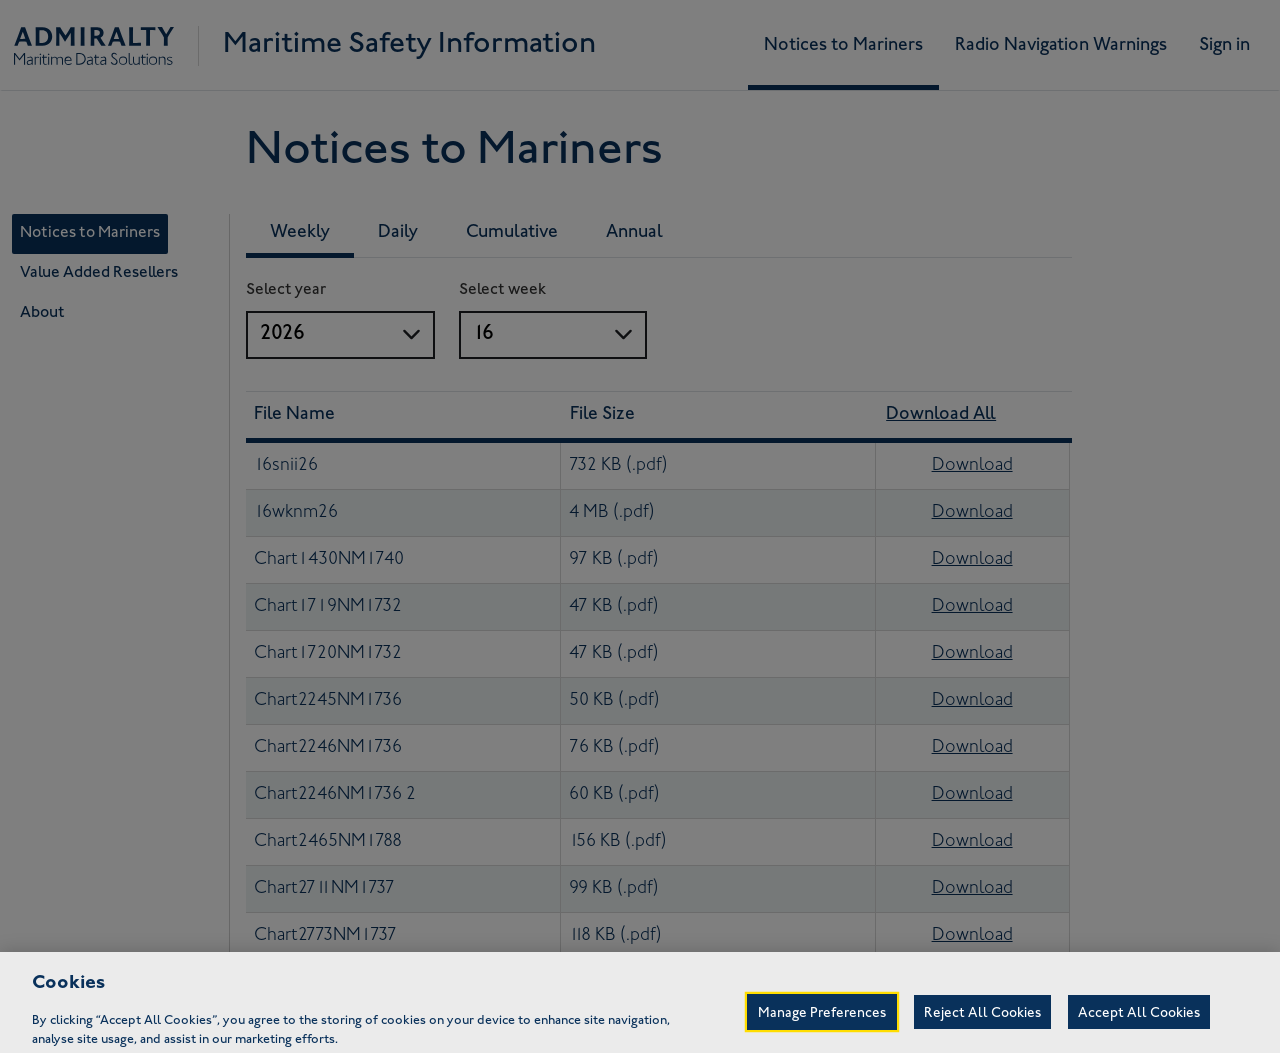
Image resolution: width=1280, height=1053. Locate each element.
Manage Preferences (822, 1028)
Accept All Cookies (1139, 1028)
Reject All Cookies (982, 1028)
